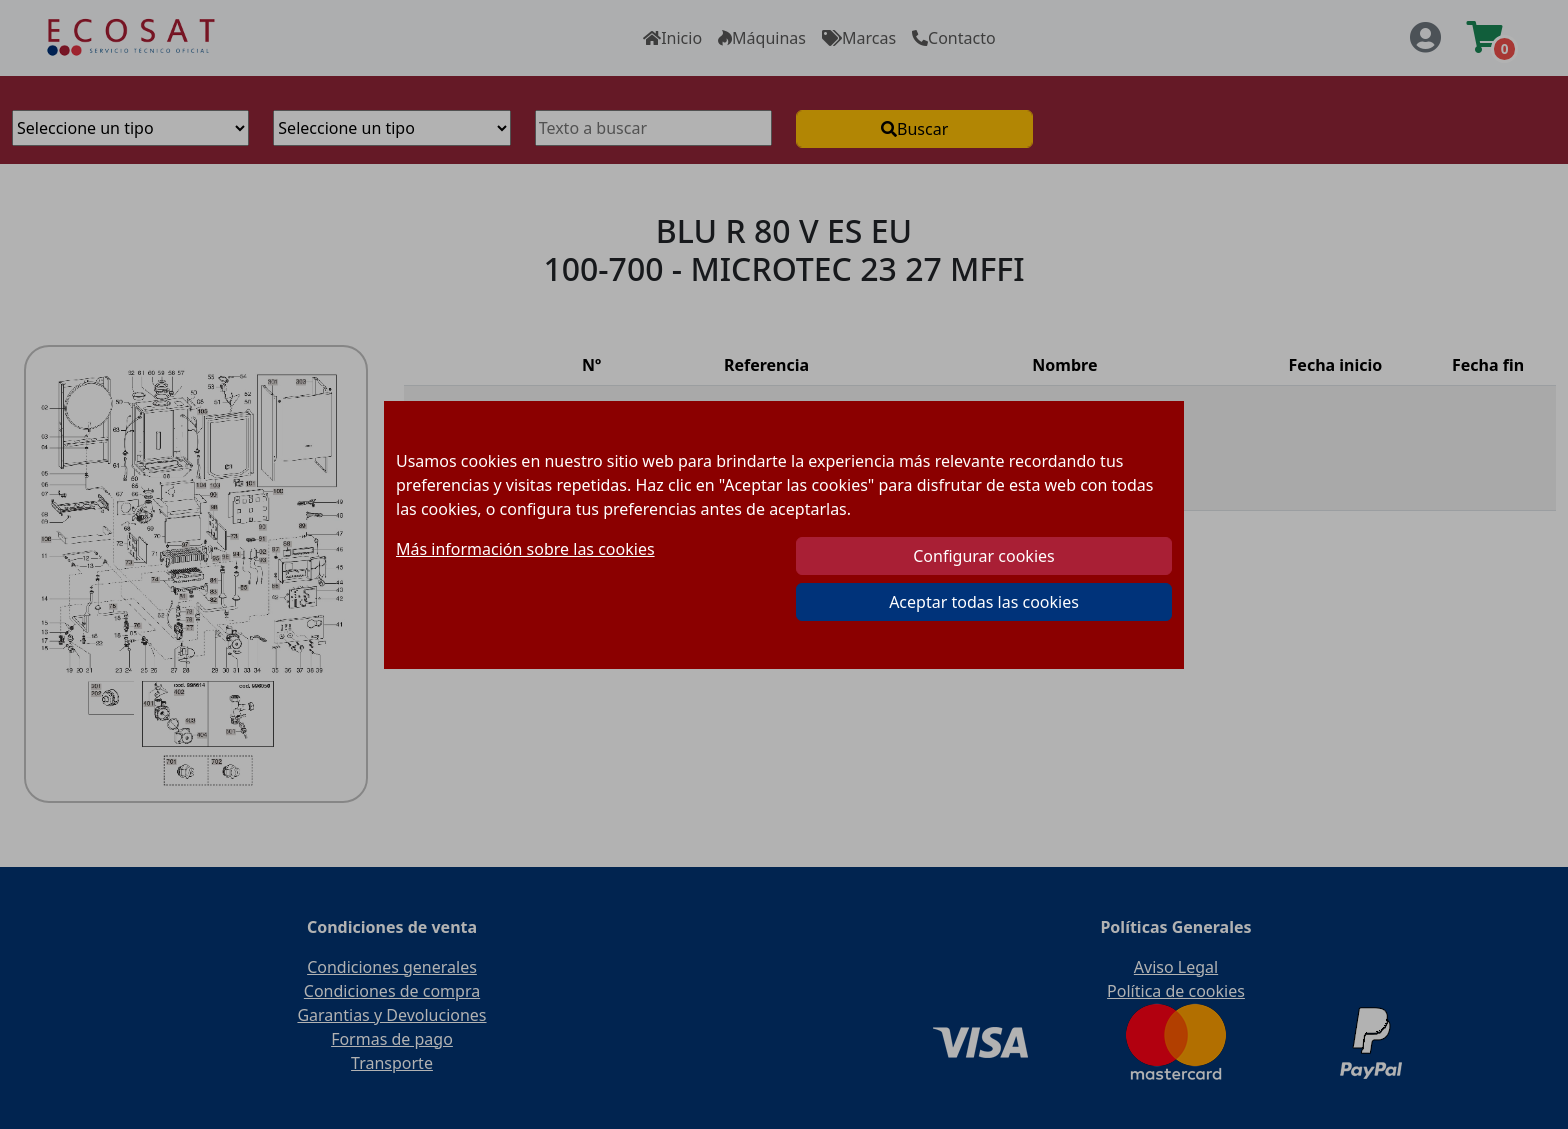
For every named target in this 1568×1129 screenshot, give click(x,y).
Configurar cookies (983, 556)
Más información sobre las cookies (525, 549)
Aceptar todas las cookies (984, 602)
